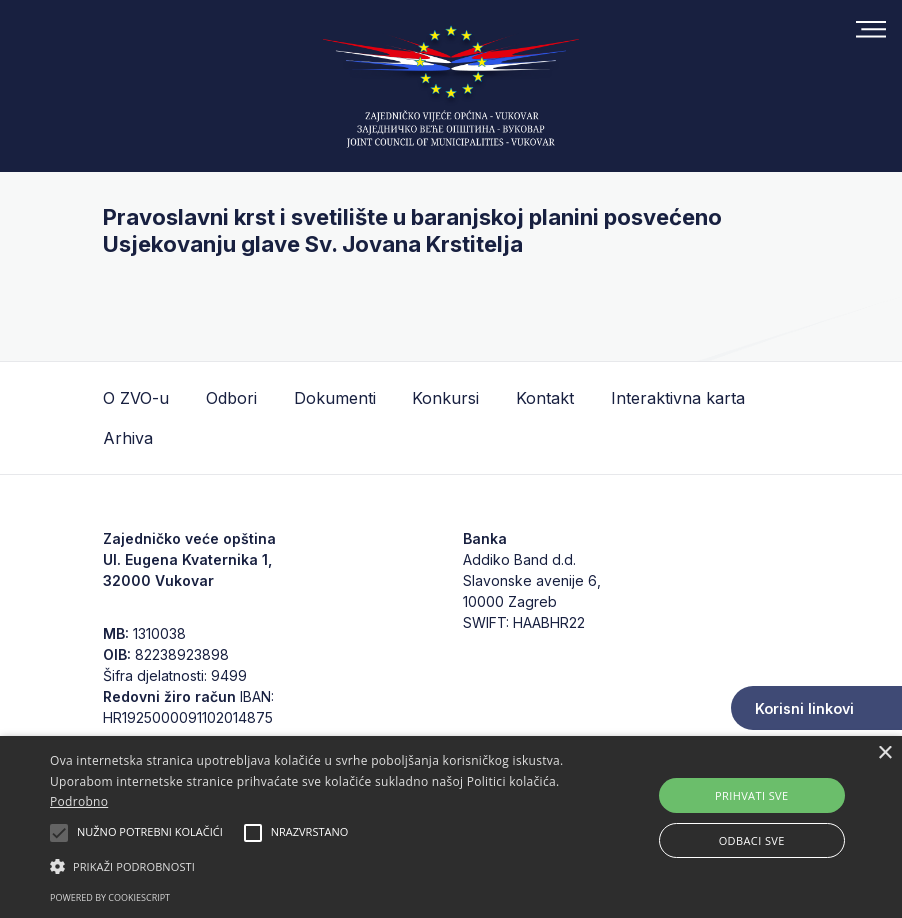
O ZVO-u (136, 398)
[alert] (451, 827)
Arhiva (128, 438)
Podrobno (79, 801)
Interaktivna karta (678, 398)
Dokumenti (335, 398)
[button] (310, 866)
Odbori (231, 398)
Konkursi (445, 398)
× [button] (884, 753)
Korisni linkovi (804, 708)
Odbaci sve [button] (752, 840)
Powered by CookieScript (110, 897)
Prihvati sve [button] (752, 795)
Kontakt (545, 398)
